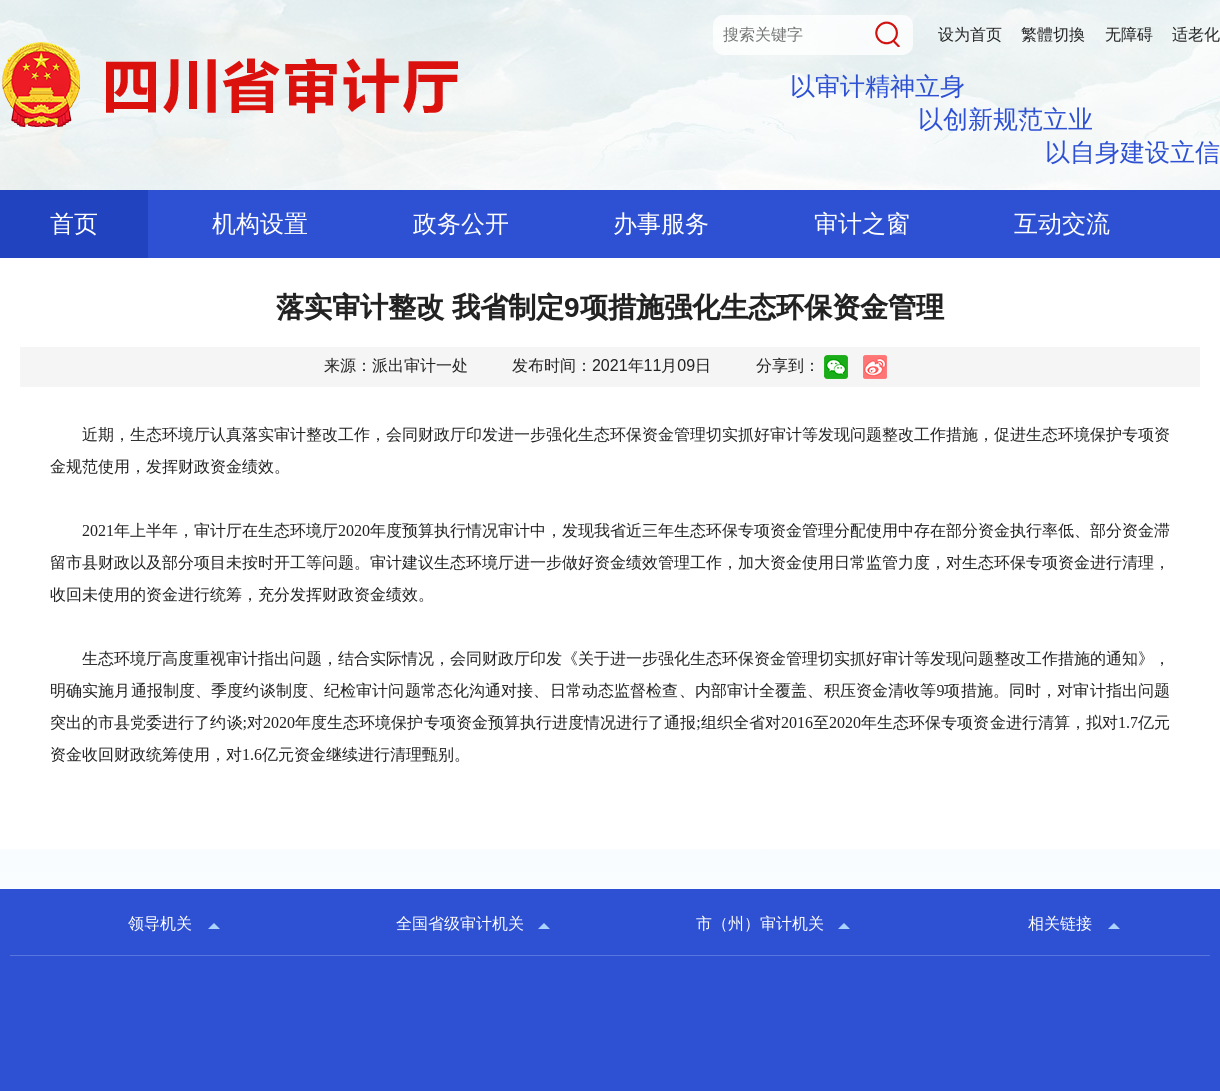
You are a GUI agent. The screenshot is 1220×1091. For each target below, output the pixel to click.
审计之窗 (862, 223)
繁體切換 (1053, 34)
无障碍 (1129, 34)
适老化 (1196, 34)
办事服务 (661, 223)
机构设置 (260, 223)
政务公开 (461, 223)
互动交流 (1062, 223)
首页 (74, 223)
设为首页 (970, 34)
